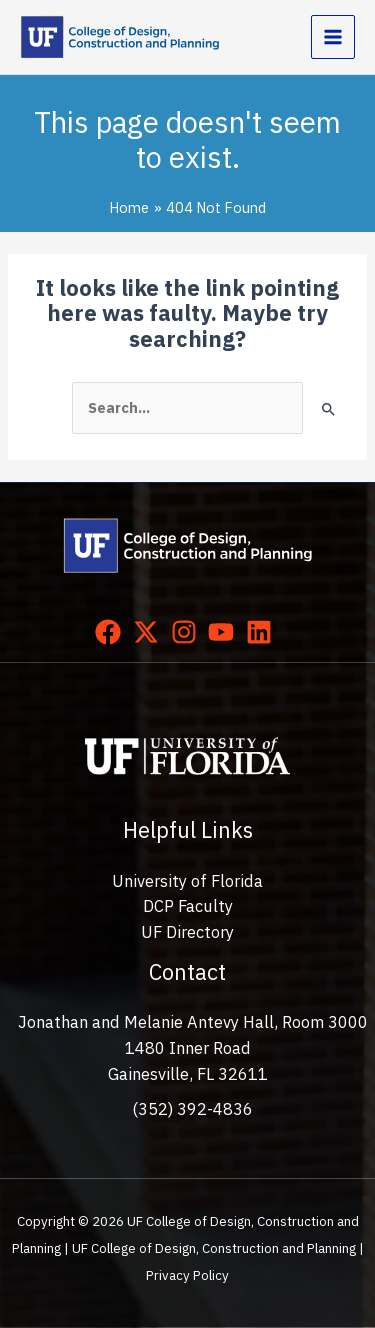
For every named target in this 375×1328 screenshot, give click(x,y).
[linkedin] (263, 632)
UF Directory (187, 932)
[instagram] (188, 632)
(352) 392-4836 (192, 1109)
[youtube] (225, 632)
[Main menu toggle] (333, 37)
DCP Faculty (188, 906)
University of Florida (187, 881)
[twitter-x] (150, 632)
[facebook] (112, 632)
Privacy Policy (187, 1275)
